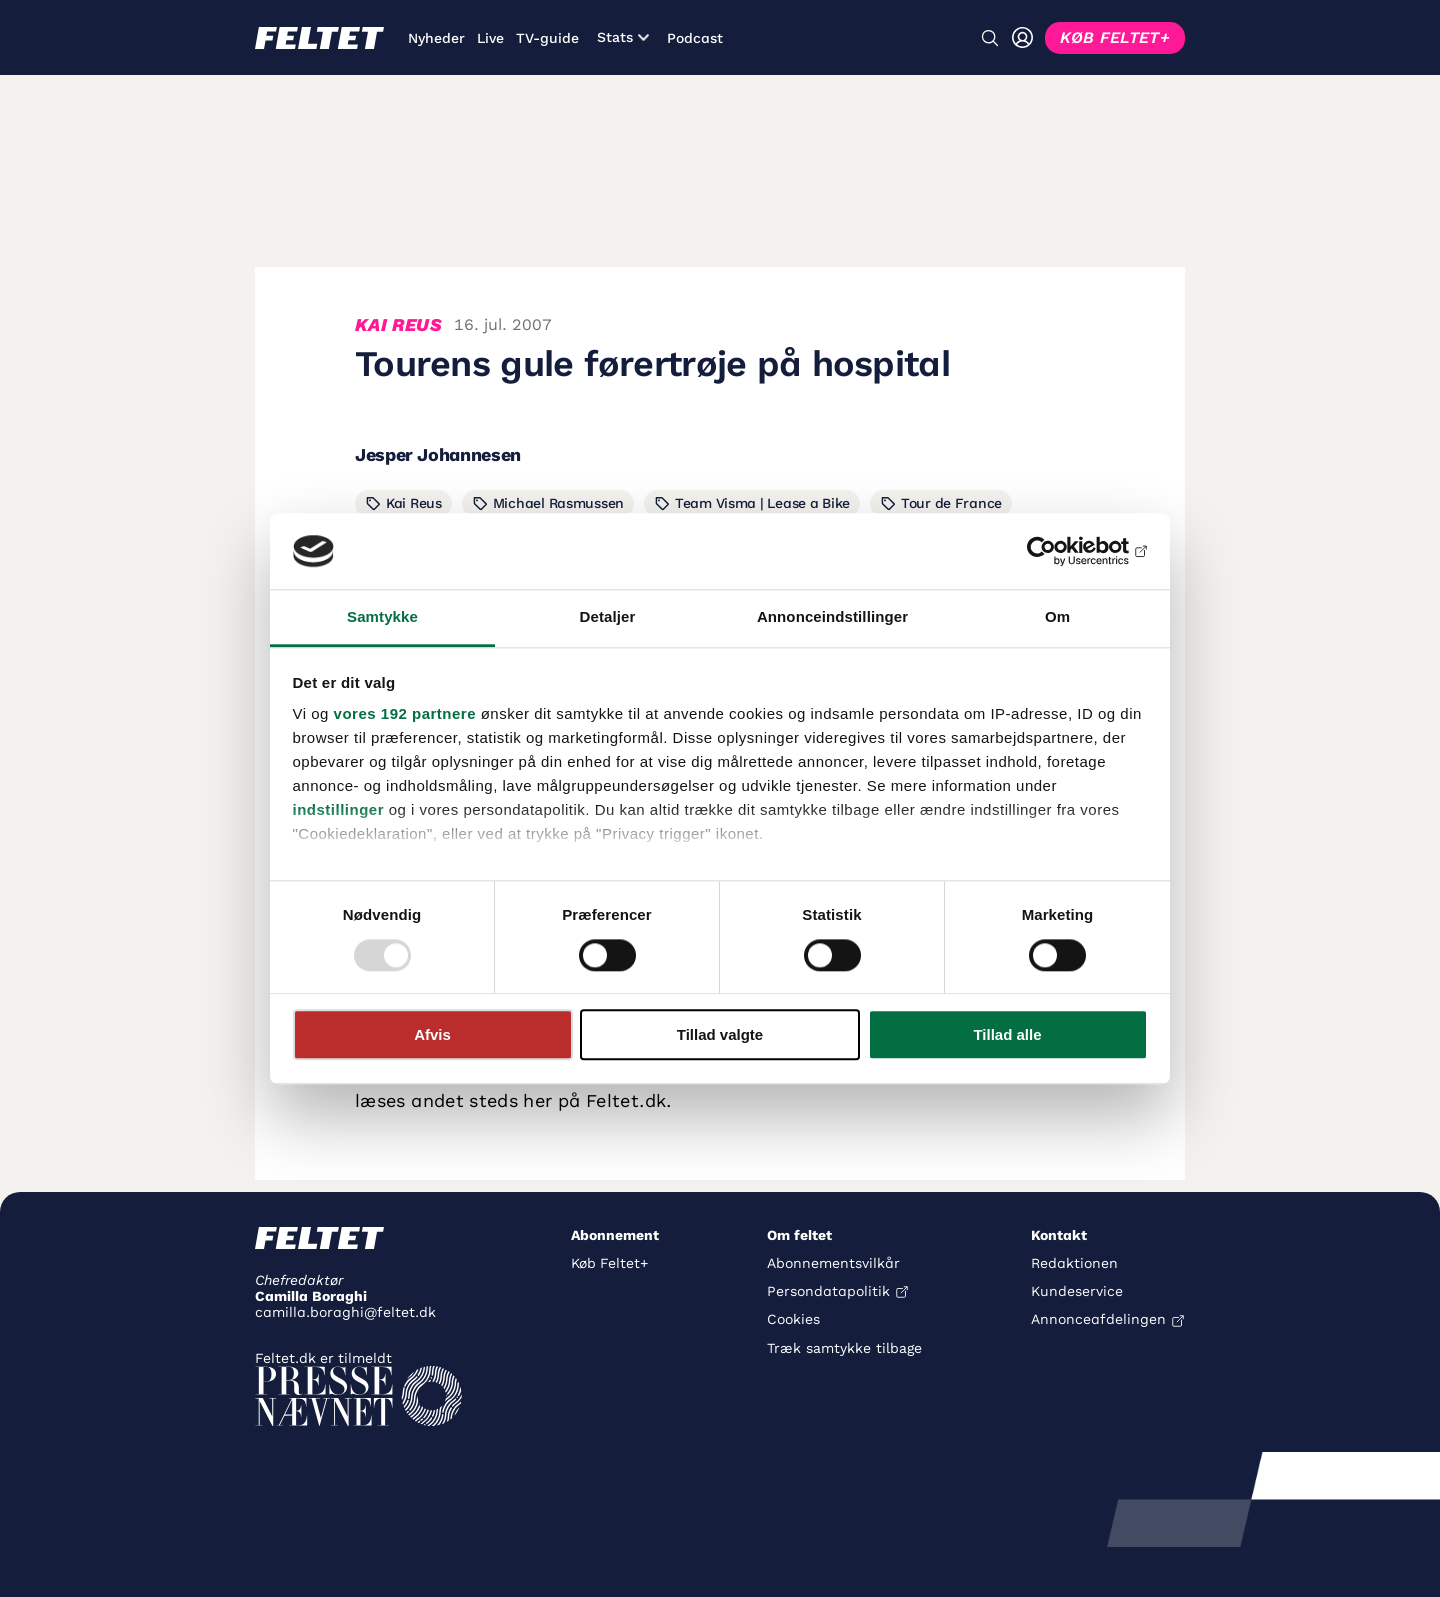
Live (490, 38)
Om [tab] (1057, 617)
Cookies (793, 1319)
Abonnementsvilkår (833, 1263)
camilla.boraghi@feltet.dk (345, 1312)
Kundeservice (1077, 1291)
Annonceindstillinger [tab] (832, 617)
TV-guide (547, 38)
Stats (623, 37)
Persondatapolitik (828, 1291)
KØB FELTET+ (1115, 37)
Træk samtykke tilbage (844, 1348)
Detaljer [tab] (608, 617)
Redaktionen (1074, 1263)
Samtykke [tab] (382, 617)
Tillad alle (1007, 1034)
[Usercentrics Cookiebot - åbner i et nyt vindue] (1060, 551)
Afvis (432, 1034)
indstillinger (339, 810)
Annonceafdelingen (1098, 1319)
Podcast (695, 38)
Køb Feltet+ (609, 1263)
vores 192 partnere (405, 714)
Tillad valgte (720, 1034)
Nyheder (436, 38)
